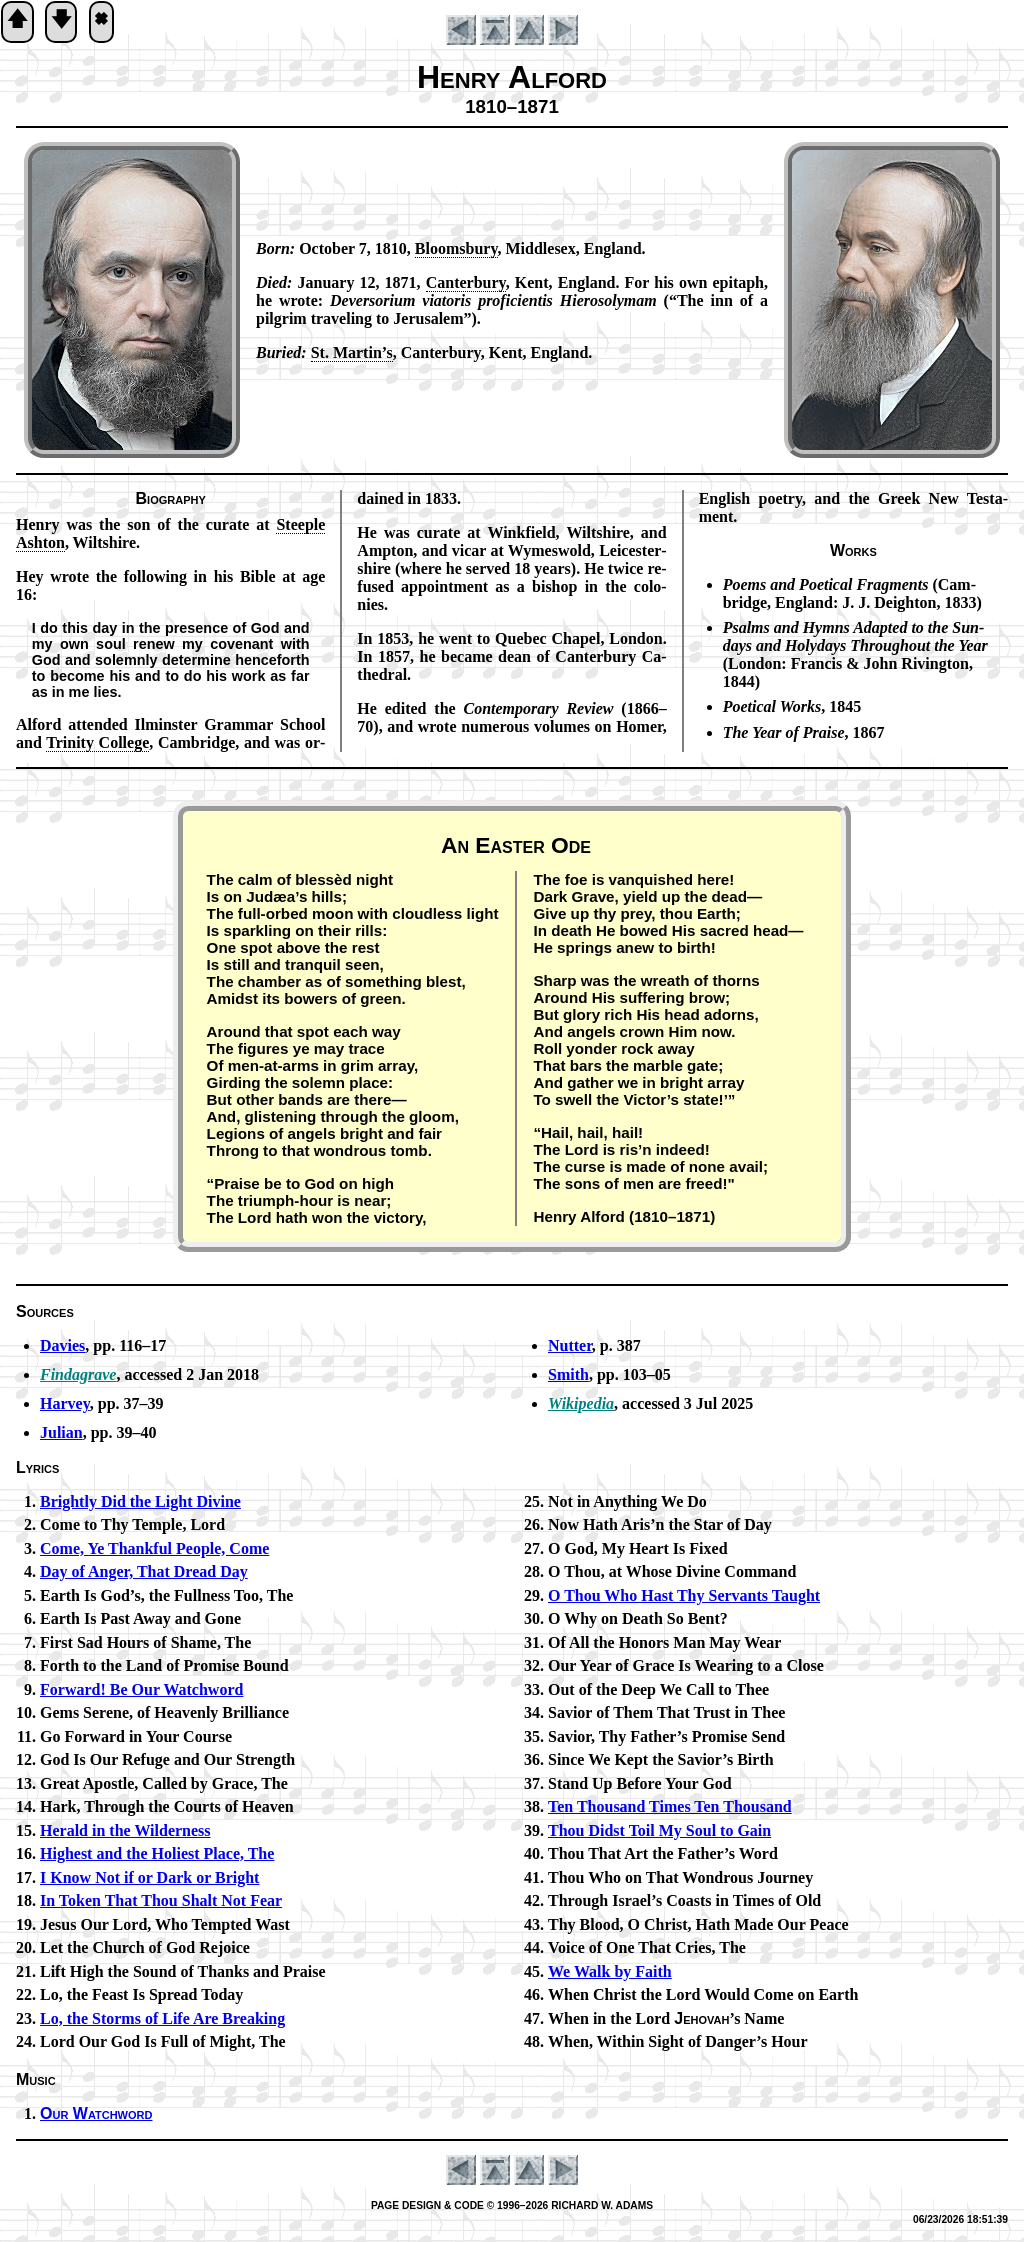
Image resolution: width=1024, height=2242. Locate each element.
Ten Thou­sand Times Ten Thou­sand (670, 1806)
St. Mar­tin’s (352, 352)
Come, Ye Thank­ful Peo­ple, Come (154, 1548)
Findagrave (78, 1374)
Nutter (570, 1345)
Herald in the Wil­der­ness (125, 1830)
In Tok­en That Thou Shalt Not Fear (161, 1900)
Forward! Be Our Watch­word (141, 1689)
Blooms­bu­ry (456, 248)
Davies (62, 1345)
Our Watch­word (96, 2113)
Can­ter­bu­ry (466, 282)
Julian (61, 1432)
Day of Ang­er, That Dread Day (144, 1571)
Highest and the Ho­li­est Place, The (157, 1853)
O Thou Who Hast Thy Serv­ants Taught (684, 1595)
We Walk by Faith (610, 1971)
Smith (568, 1374)
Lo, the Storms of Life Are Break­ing (162, 2018)
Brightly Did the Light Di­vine (140, 1501)
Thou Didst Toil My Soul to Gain (659, 1830)
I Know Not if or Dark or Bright (149, 1877)
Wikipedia (581, 1403)
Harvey (65, 1403)
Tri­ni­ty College (97, 742)
